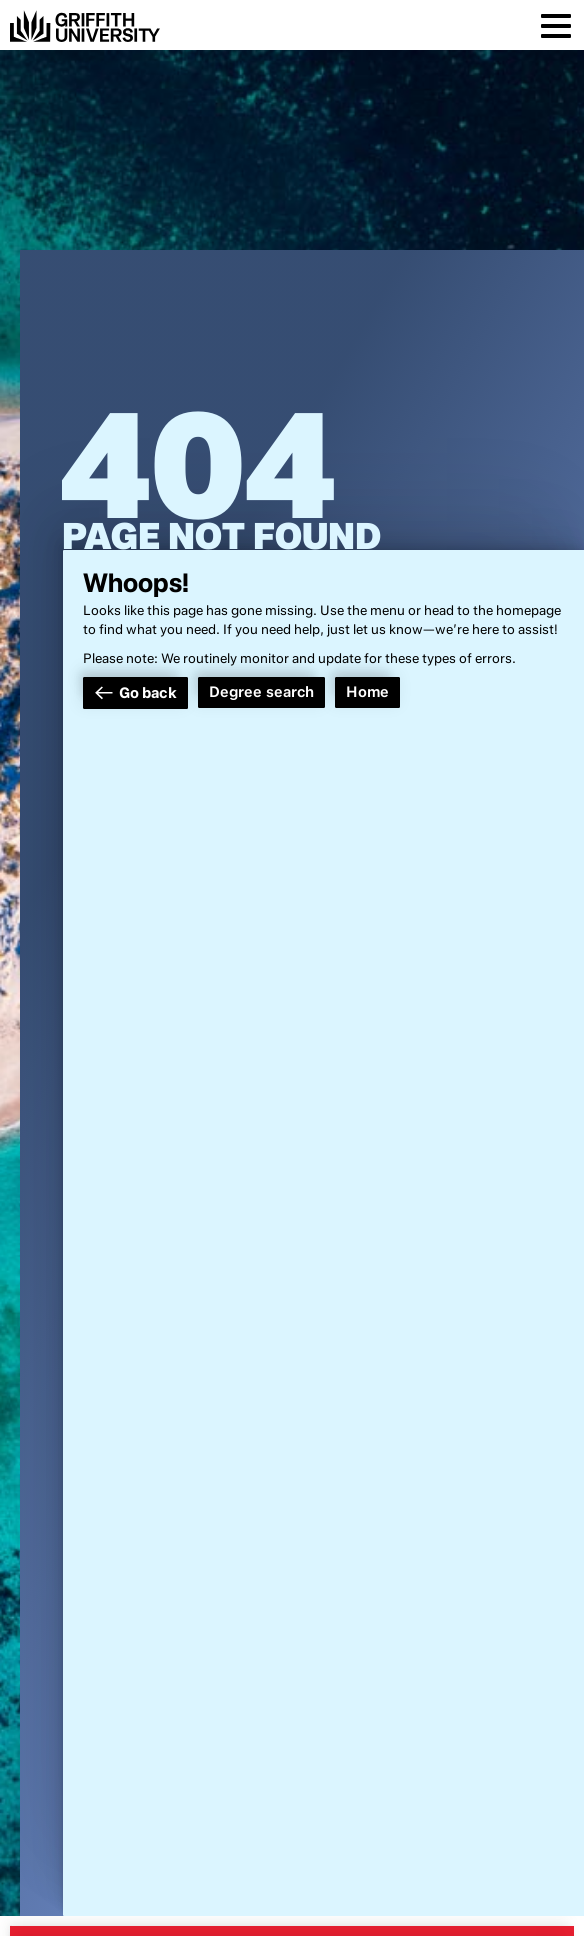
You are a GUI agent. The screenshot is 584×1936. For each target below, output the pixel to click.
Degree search (261, 692)
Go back (148, 693)
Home (367, 692)
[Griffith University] (85, 26)
